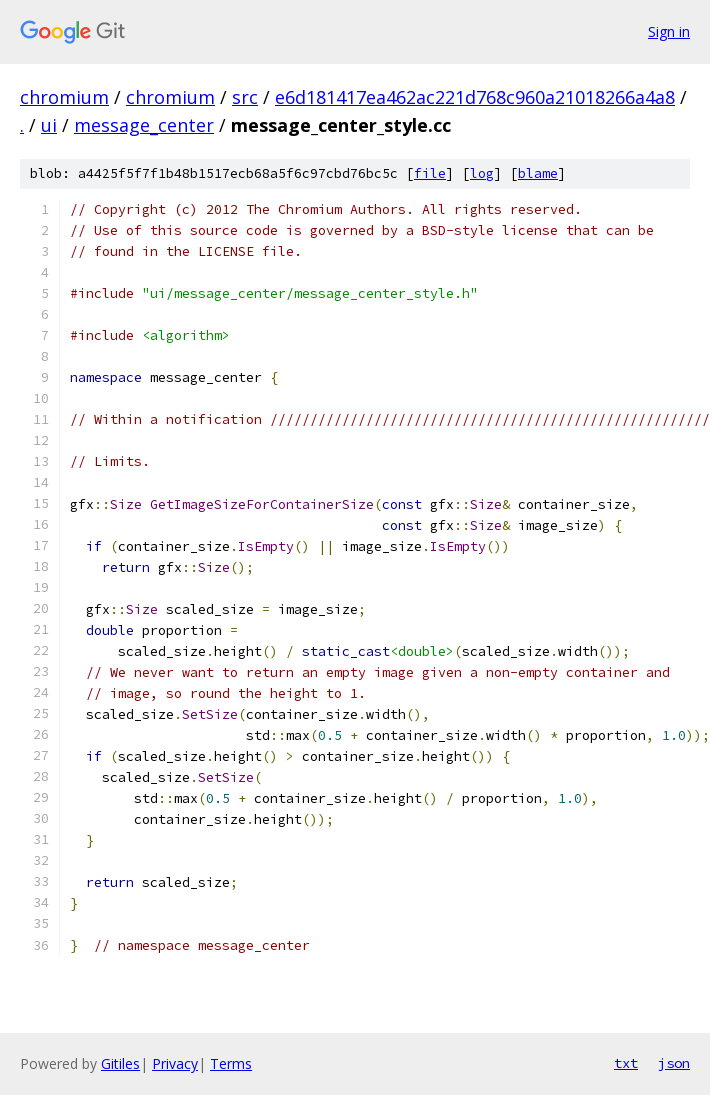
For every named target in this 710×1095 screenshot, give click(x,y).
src (245, 97)
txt (626, 1063)
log (482, 173)
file (430, 173)
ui (49, 125)
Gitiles (120, 1063)
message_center (144, 125)
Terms (231, 1063)
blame (538, 173)
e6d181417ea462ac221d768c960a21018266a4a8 (475, 97)
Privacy (175, 1063)
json (674, 1063)
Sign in (669, 31)
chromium (64, 97)
